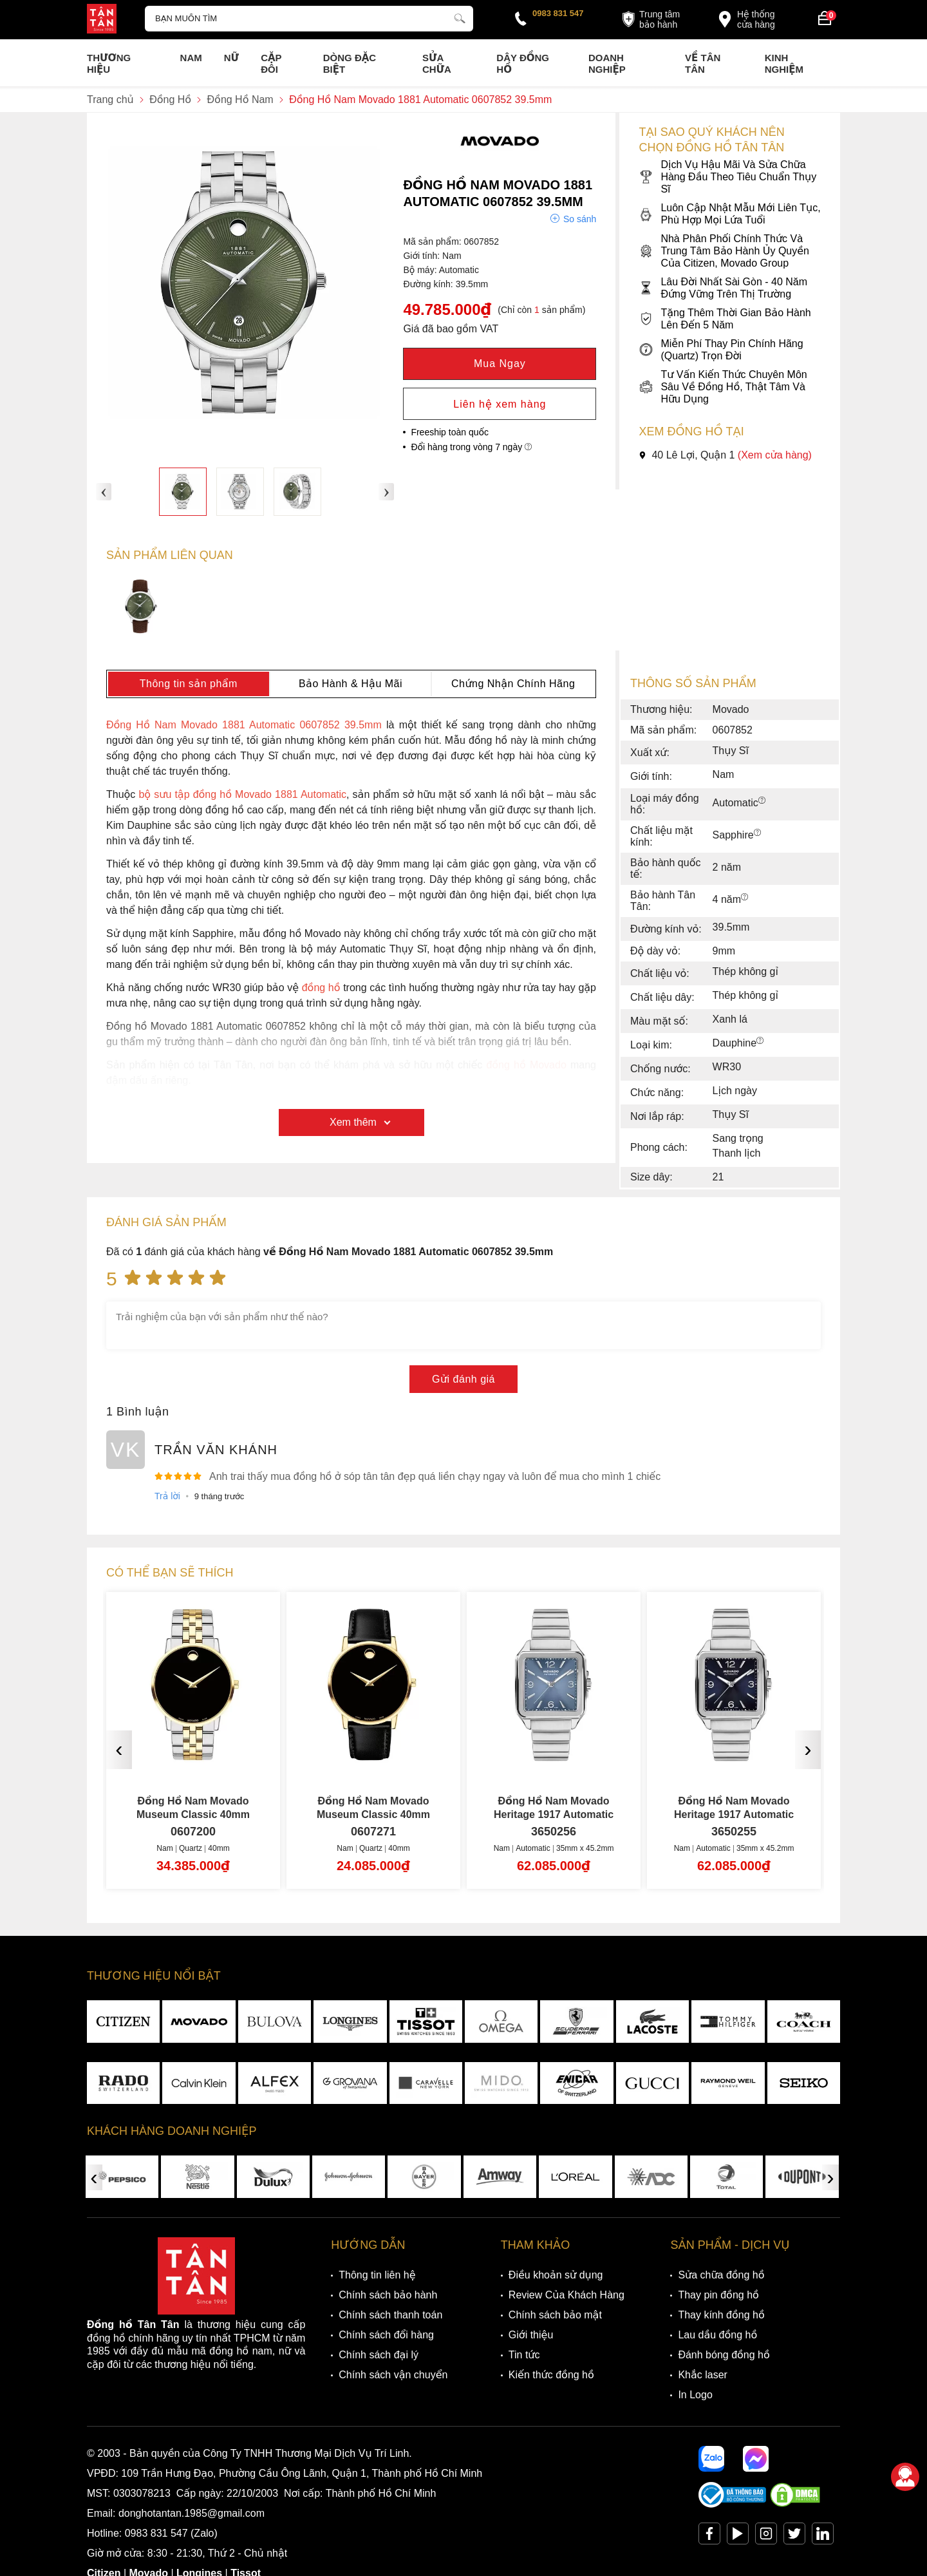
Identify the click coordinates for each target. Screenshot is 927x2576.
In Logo (695, 2394)
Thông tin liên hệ (377, 2274)
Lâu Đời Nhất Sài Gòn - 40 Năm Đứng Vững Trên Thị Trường (723, 287)
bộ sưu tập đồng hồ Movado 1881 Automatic (242, 794)
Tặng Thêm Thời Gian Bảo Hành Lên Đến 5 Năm (724, 318)
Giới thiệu (531, 2334)
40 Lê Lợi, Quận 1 (725, 455)
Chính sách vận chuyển (393, 2374)
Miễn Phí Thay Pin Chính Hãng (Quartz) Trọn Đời (721, 349)
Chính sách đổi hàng (386, 2334)
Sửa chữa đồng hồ (721, 2274)
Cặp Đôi (271, 63)
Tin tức (524, 2354)
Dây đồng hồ (522, 63)
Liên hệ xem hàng (499, 404)
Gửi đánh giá (463, 1379)
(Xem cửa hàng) (775, 455)
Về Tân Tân (702, 63)
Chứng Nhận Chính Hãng (513, 683)
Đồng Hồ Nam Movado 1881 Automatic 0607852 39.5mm (244, 724)
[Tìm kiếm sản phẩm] (309, 19)
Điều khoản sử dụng (556, 2274)
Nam (191, 57)
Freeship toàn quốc (450, 432)
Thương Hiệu (109, 63)
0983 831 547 (558, 13)
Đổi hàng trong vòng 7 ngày (471, 447)
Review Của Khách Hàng (566, 2294)
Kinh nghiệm (784, 63)
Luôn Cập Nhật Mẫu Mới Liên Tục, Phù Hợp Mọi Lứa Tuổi (729, 213)
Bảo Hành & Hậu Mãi (350, 683)
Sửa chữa (436, 63)
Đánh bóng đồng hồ (723, 2354)
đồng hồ (321, 987)
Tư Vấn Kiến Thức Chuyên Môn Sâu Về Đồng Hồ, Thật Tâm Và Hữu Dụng (723, 386)
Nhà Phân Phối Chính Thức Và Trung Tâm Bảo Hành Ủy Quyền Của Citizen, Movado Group (724, 251)
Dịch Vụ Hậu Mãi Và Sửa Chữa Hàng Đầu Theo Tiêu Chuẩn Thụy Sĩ (727, 176)
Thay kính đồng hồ (721, 2314)
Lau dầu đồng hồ (717, 2334)
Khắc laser (702, 2374)
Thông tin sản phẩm (189, 683)
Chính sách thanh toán (390, 2314)
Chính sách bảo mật (555, 2314)
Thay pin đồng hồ (718, 2294)
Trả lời (167, 1496)
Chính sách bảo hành (388, 2294)
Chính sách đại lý (378, 2354)
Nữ (231, 57)
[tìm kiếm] (459, 17)
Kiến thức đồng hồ (551, 2374)
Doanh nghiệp (607, 63)
